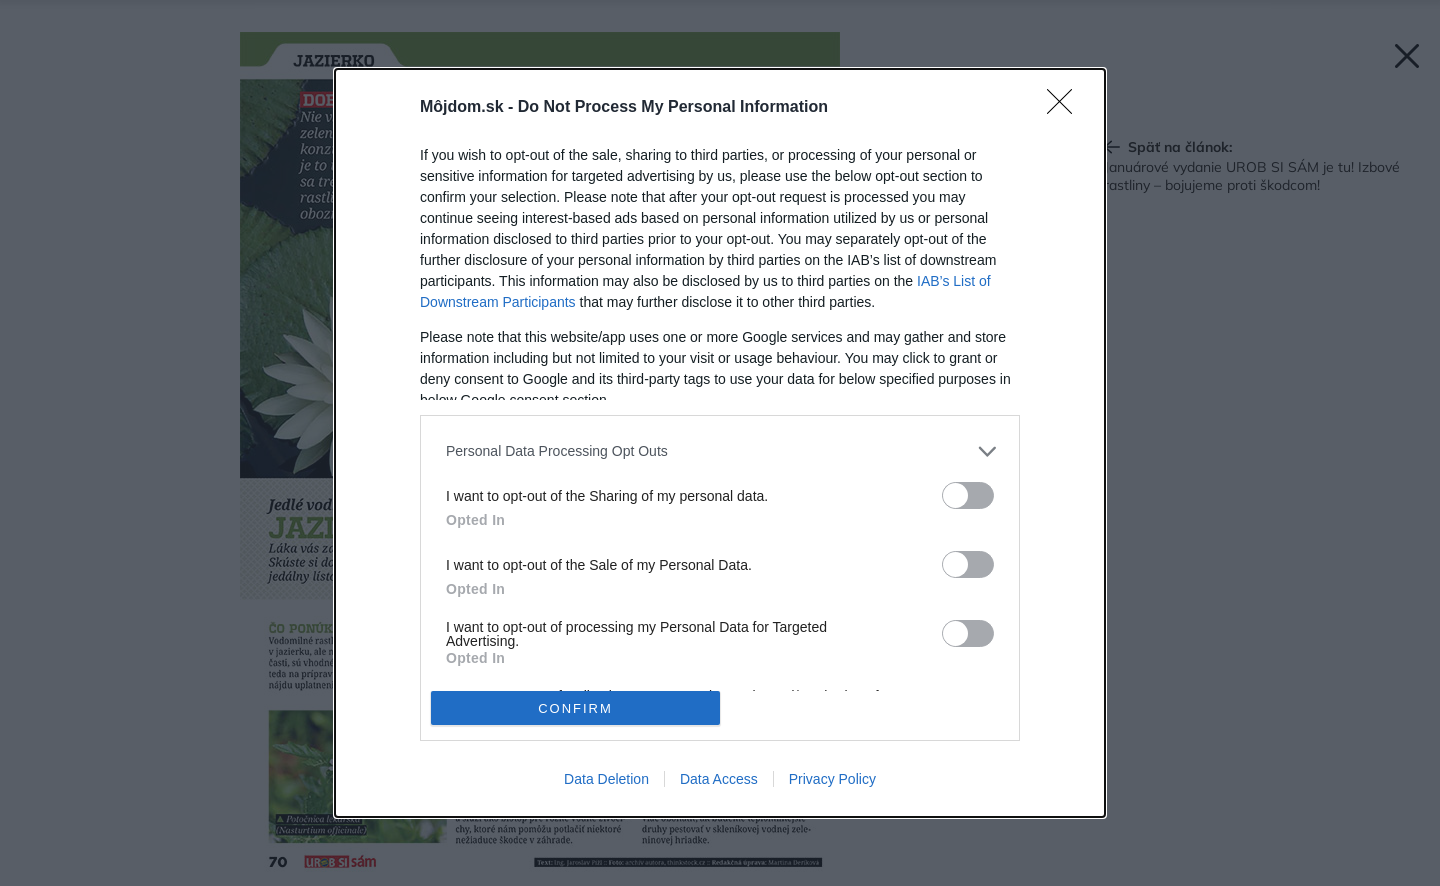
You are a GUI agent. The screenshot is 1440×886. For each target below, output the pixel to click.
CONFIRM (575, 708)
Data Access (719, 779)
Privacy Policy (832, 779)
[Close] (1066, 108)
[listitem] (720, 451)
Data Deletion (606, 779)
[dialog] (720, 443)
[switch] (968, 495)
